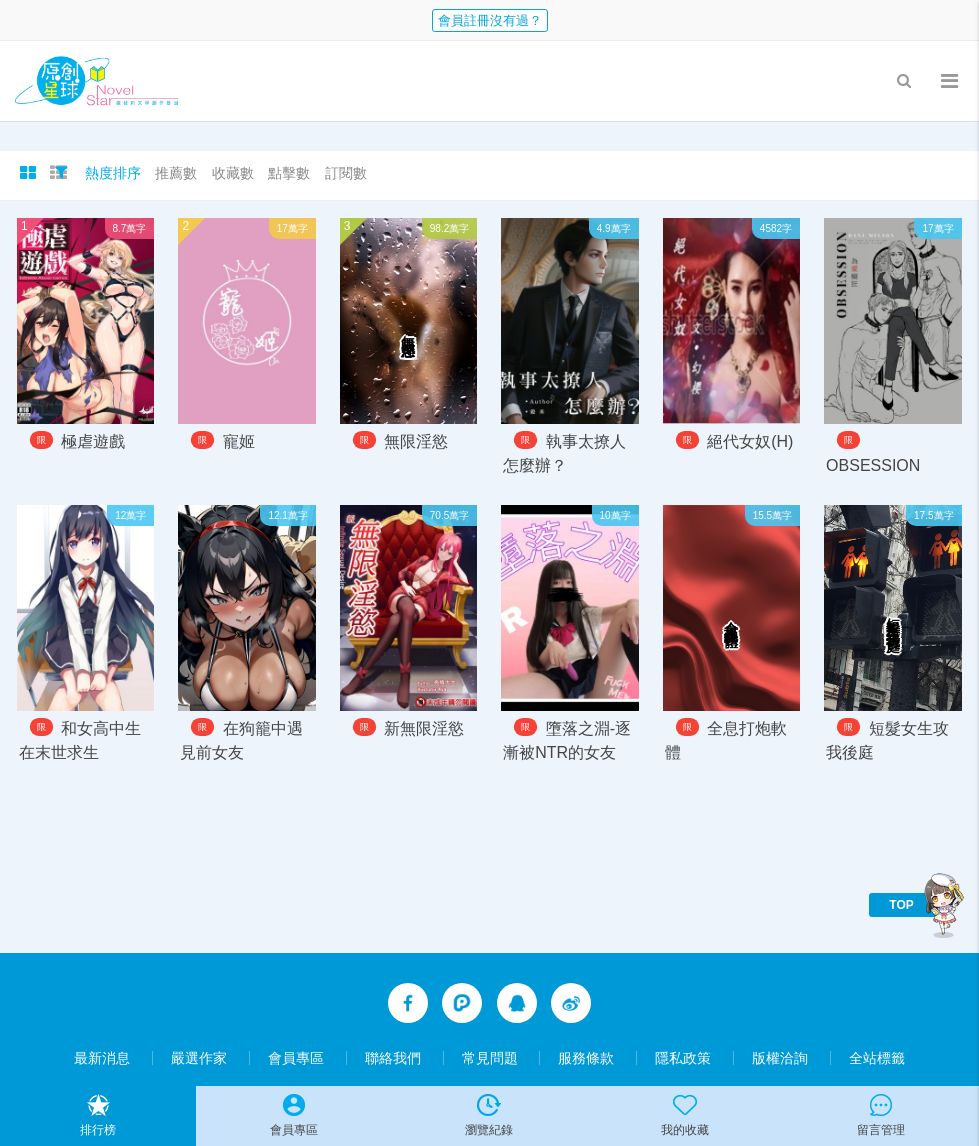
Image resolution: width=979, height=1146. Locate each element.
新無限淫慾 (424, 729)
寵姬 (239, 441)
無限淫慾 (416, 441)
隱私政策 (683, 1058)
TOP (901, 905)
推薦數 (176, 173)
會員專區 (296, 1058)
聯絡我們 (393, 1058)
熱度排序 (113, 173)
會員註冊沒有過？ (490, 20)
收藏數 (233, 173)
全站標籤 (877, 1058)
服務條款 (586, 1058)
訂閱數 (346, 173)
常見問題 (490, 1058)
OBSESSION (873, 465)
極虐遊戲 (93, 441)
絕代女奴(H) (750, 441)
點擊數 (289, 173)
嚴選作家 (199, 1058)
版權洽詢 (780, 1058)
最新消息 (102, 1058)
